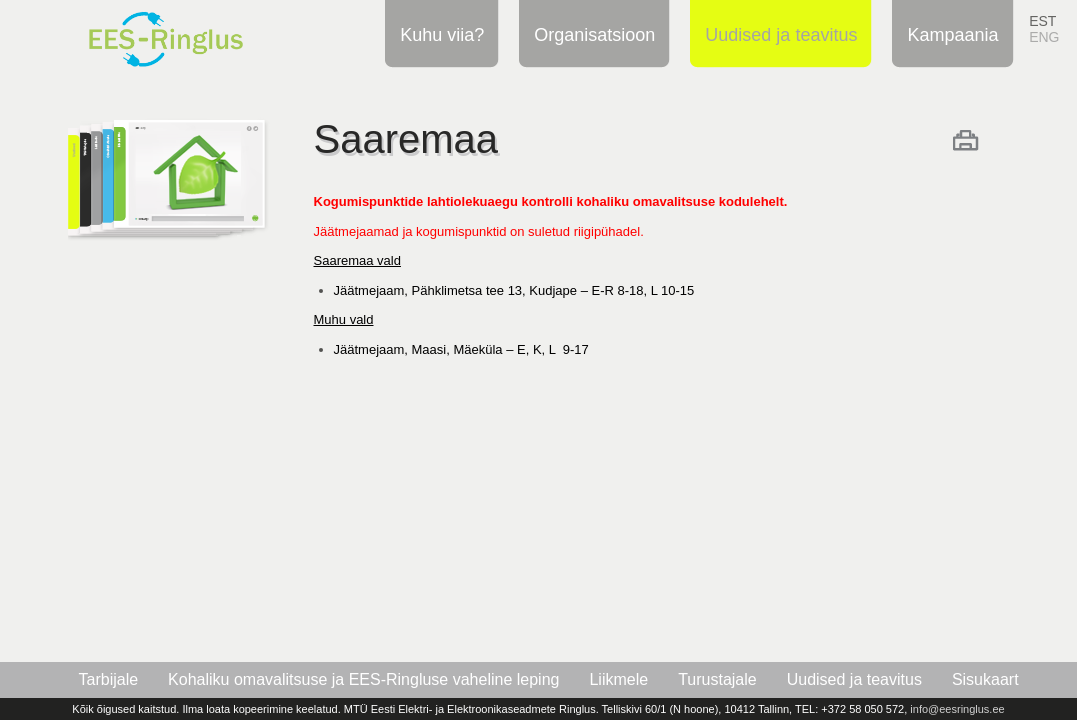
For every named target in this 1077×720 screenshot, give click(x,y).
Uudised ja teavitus (778, 34)
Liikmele (618, 679)
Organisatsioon (591, 34)
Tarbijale (109, 679)
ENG (1044, 37)
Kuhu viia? (439, 34)
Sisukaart (985, 679)
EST (1042, 21)
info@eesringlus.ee (957, 709)
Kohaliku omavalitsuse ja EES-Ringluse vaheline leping (363, 679)
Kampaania (949, 34)
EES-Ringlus (190, 33)
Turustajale (717, 679)
